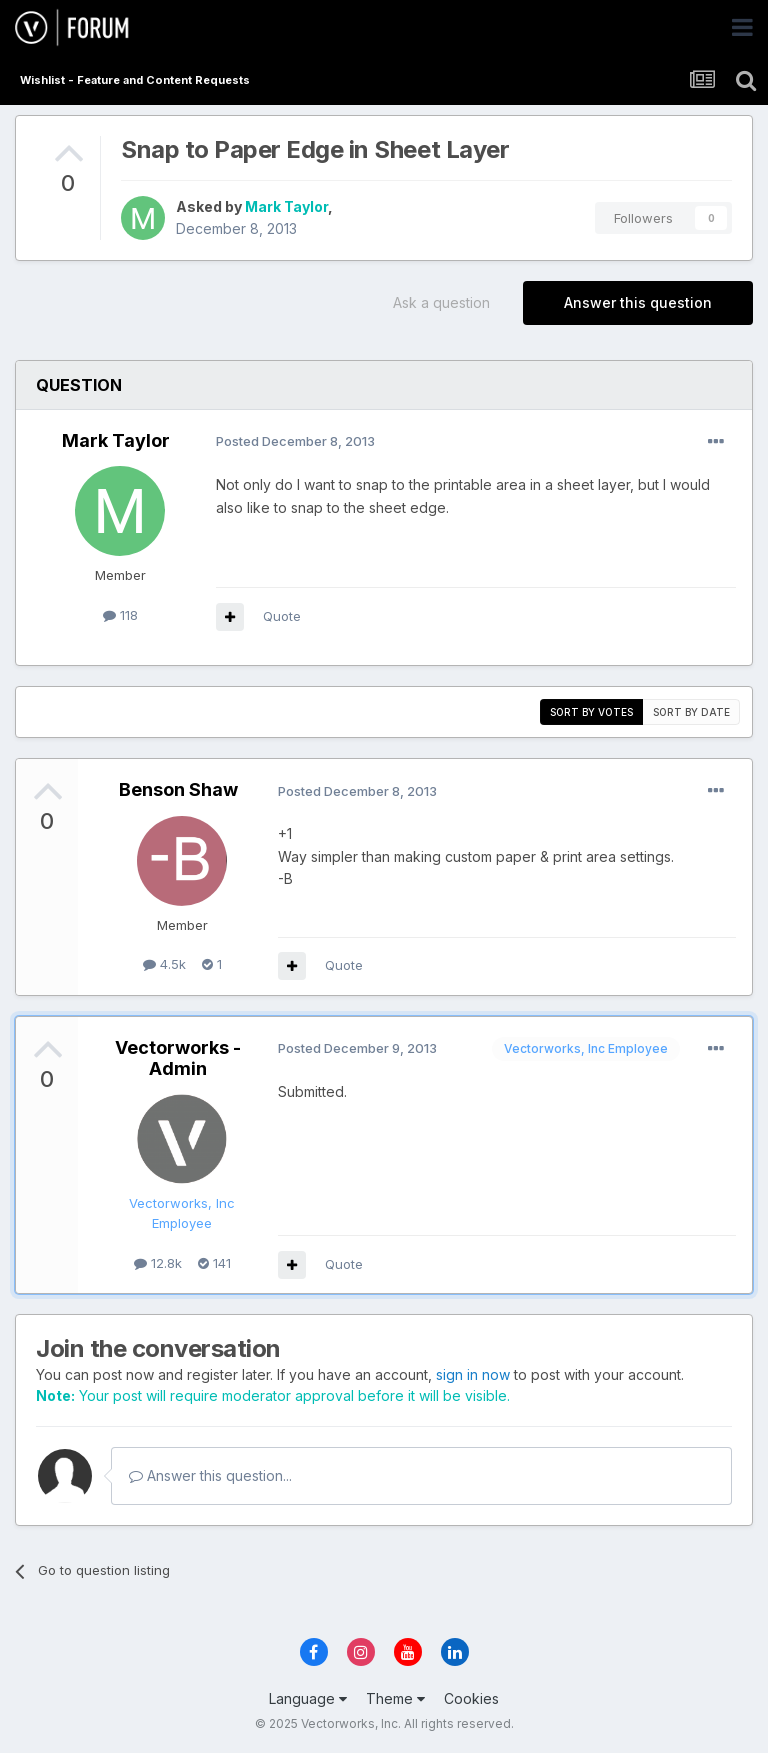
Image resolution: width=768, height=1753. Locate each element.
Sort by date (691, 712)
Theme (395, 1698)
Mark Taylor (286, 206)
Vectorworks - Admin (178, 1058)
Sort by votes (591, 712)
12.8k (158, 1263)
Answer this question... (210, 1475)
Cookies (471, 1698)
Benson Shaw (178, 789)
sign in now (473, 1374)
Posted (295, 441)
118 (120, 615)
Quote (282, 616)
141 (214, 1263)
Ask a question (441, 302)
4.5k (164, 964)
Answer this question (638, 302)
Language (308, 1698)
